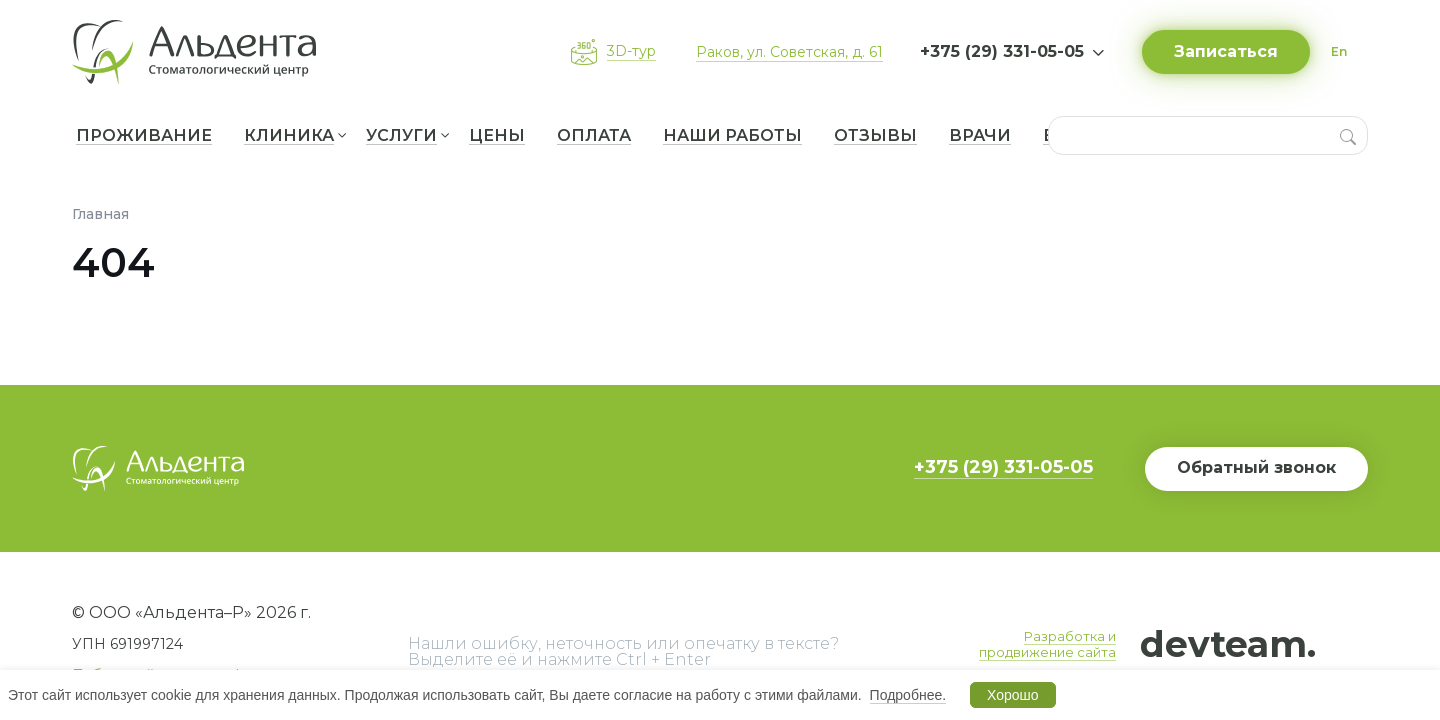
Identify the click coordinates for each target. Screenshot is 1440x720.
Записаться (1226, 51)
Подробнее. (908, 695)
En (1339, 51)
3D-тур (631, 51)
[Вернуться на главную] (202, 52)
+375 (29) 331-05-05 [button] (1002, 51)
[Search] (1348, 135)
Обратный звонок (1256, 467)
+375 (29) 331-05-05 (1003, 467)
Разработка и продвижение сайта (1047, 644)
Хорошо (1013, 695)
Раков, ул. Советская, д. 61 (789, 52)
